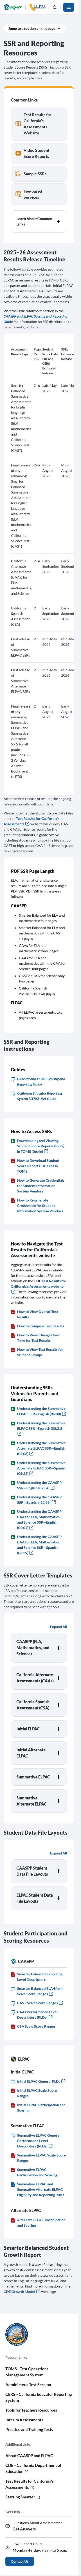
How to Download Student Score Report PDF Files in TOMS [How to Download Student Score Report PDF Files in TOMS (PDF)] (35, 1165)
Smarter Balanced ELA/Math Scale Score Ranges (37, 1991)
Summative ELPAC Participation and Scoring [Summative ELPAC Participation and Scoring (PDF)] (34, 2172)
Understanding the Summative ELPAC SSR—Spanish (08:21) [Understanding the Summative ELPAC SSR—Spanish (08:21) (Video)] (38, 1428)
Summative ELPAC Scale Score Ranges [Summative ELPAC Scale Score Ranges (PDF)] (38, 2158)
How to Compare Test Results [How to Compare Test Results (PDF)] (37, 1326)
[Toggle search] (55, 7)
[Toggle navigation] (68, 7)
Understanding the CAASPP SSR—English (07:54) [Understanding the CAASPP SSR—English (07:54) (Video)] (36, 1485)
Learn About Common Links (38, 221)
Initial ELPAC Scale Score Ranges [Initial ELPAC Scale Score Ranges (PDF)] (34, 2093)
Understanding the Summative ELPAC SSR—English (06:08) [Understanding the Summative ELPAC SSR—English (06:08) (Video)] (38, 1411)
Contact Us (20, 2561)
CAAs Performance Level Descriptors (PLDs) (34, 2014)
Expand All (58, 1626)
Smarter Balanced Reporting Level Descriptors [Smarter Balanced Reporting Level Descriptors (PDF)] (36, 1976)
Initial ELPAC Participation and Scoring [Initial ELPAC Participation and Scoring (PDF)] (38, 2107)
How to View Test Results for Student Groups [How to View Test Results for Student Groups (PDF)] (37, 1352)
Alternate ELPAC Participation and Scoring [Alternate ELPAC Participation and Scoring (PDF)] (38, 2222)
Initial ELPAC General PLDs (38, 2081)
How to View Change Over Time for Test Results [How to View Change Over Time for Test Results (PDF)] (35, 1337)
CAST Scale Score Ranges (37, 2003)
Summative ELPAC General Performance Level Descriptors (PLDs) (35, 2140)
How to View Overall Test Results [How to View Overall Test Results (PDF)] (34, 1314)
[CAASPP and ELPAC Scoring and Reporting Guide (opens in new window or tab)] (39, 1081)
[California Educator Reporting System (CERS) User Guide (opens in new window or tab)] (39, 1096)
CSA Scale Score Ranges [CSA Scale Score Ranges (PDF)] (33, 2026)
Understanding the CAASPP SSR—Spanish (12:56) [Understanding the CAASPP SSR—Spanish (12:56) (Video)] (36, 1499)
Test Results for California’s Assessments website (38, 1286)
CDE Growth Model (22, 2291)
